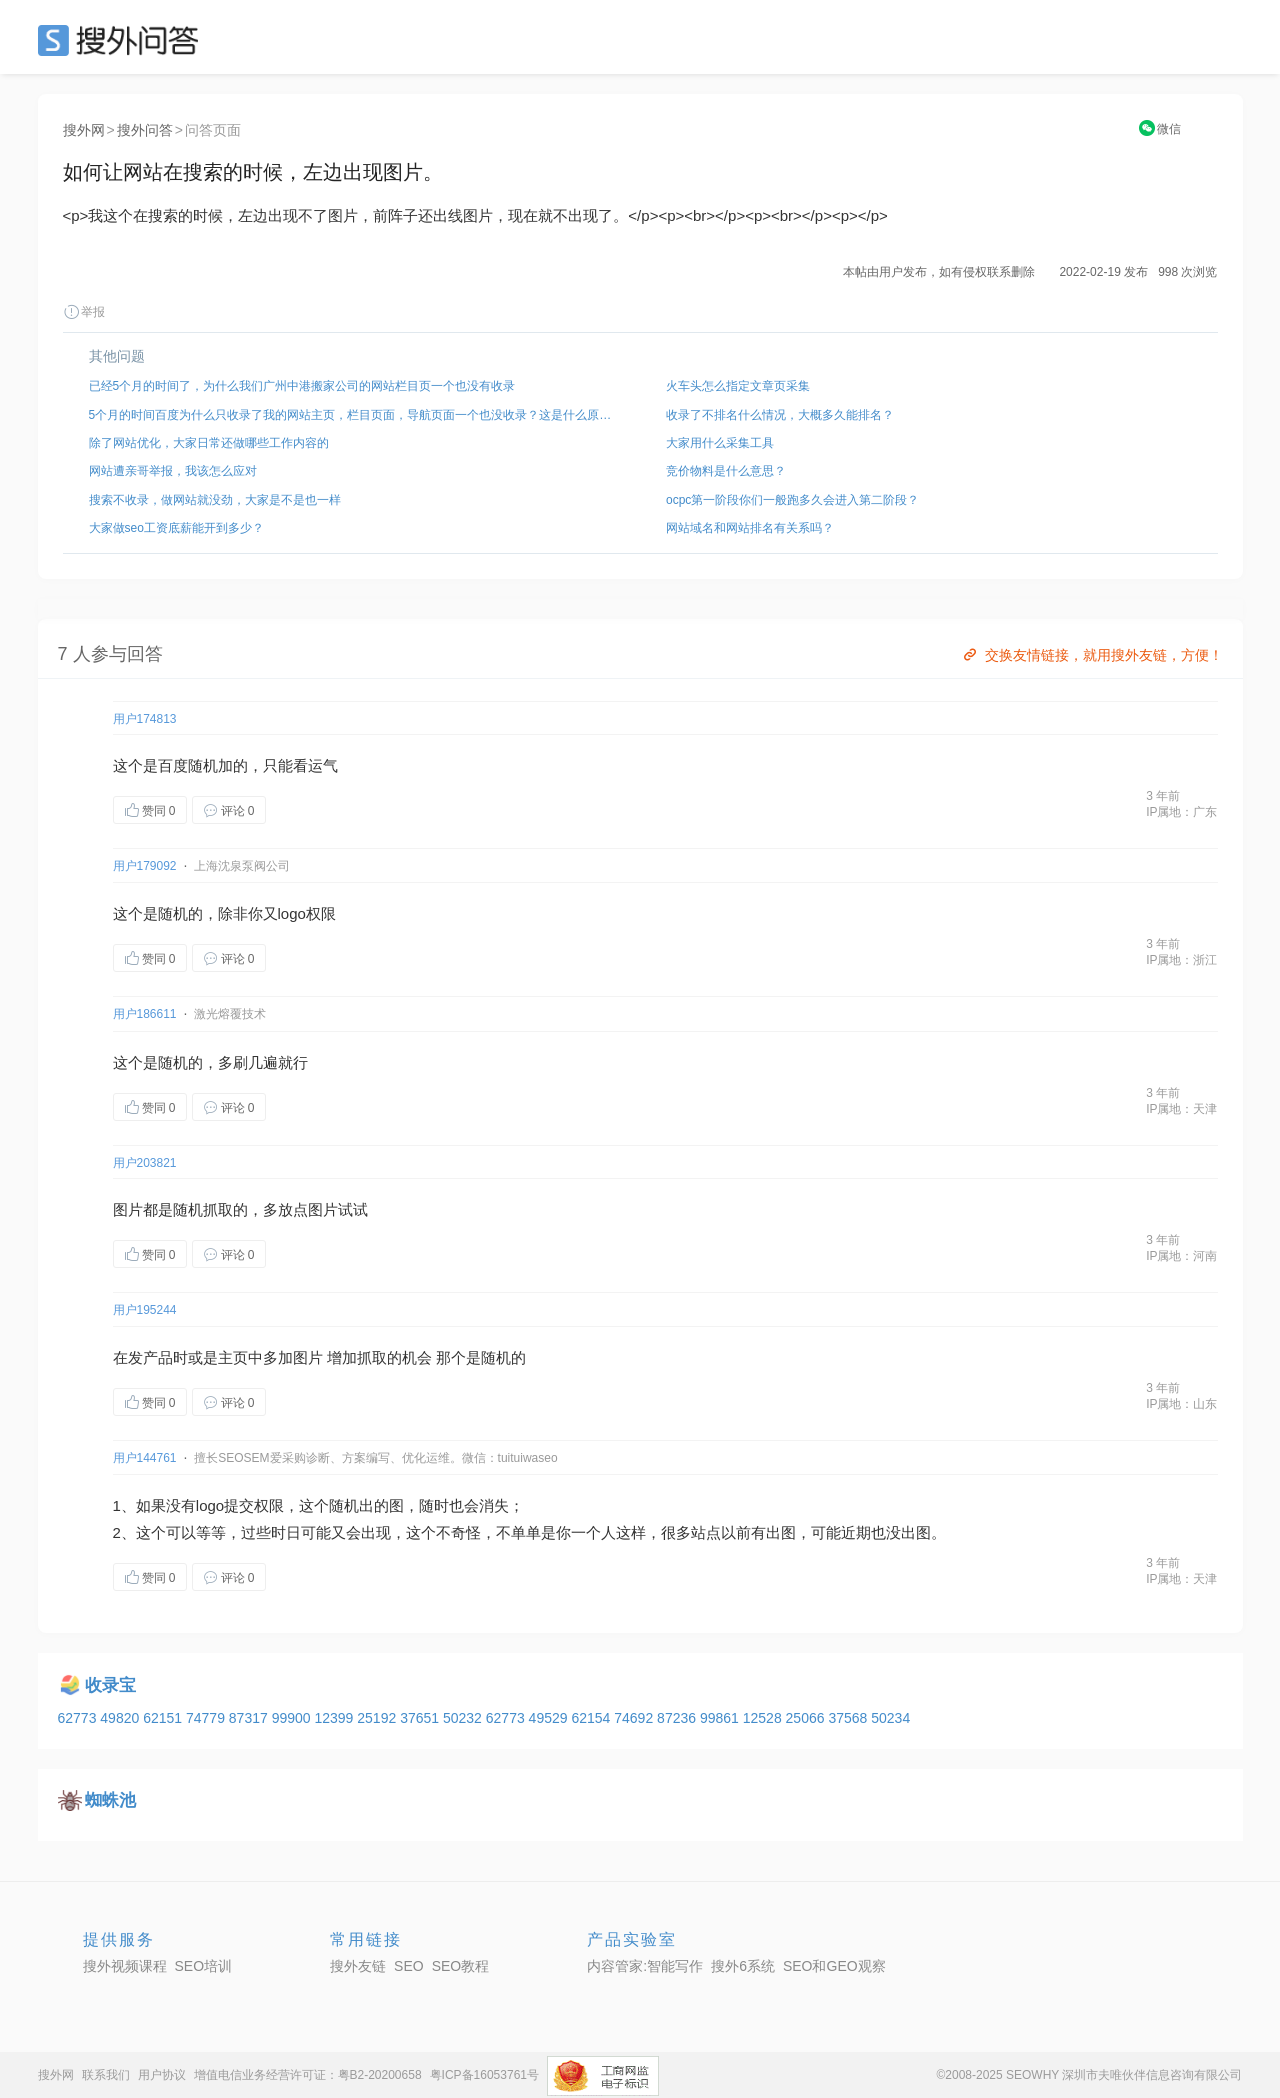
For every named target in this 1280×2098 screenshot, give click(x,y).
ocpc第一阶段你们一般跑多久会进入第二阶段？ (792, 500)
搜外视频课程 (125, 1966)
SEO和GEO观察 (834, 1966)
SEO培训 (204, 1966)
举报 (84, 312)
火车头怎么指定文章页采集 (738, 386)
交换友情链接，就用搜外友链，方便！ (1091, 655)
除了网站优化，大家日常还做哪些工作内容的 (209, 443)
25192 (378, 1718)
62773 (79, 1718)
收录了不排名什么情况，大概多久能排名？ (780, 415)
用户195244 (145, 1310)
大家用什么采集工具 (720, 443)
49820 (121, 1718)
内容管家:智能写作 (645, 1966)
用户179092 (145, 866)
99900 (293, 1718)
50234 (890, 1718)
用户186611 (145, 1014)
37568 (849, 1718)
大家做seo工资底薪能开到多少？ (176, 528)
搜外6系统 (743, 1966)
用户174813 (145, 719)
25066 (807, 1718)
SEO (123, 40)
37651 (421, 1718)
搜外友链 (358, 1966)
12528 (764, 1718)
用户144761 (145, 1458)
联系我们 (106, 2075)
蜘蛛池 (110, 1800)
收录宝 (110, 1685)
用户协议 (162, 2075)
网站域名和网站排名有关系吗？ (750, 528)
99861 (721, 1718)
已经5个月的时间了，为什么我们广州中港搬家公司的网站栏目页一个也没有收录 (302, 386)
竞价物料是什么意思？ (726, 471)
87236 (678, 1718)
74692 (635, 1718)
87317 (250, 1718)
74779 (207, 1718)
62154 (592, 1718)
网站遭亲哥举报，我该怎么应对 (173, 471)
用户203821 (145, 1163)
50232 (464, 1718)
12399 (335, 1718)
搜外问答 (145, 130)
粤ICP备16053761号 (484, 2075)
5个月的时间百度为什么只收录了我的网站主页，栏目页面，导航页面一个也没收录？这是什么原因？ (352, 415)
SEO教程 (461, 1966)
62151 (164, 1718)
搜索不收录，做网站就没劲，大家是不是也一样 (215, 500)
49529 (550, 1718)
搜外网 (84, 130)
